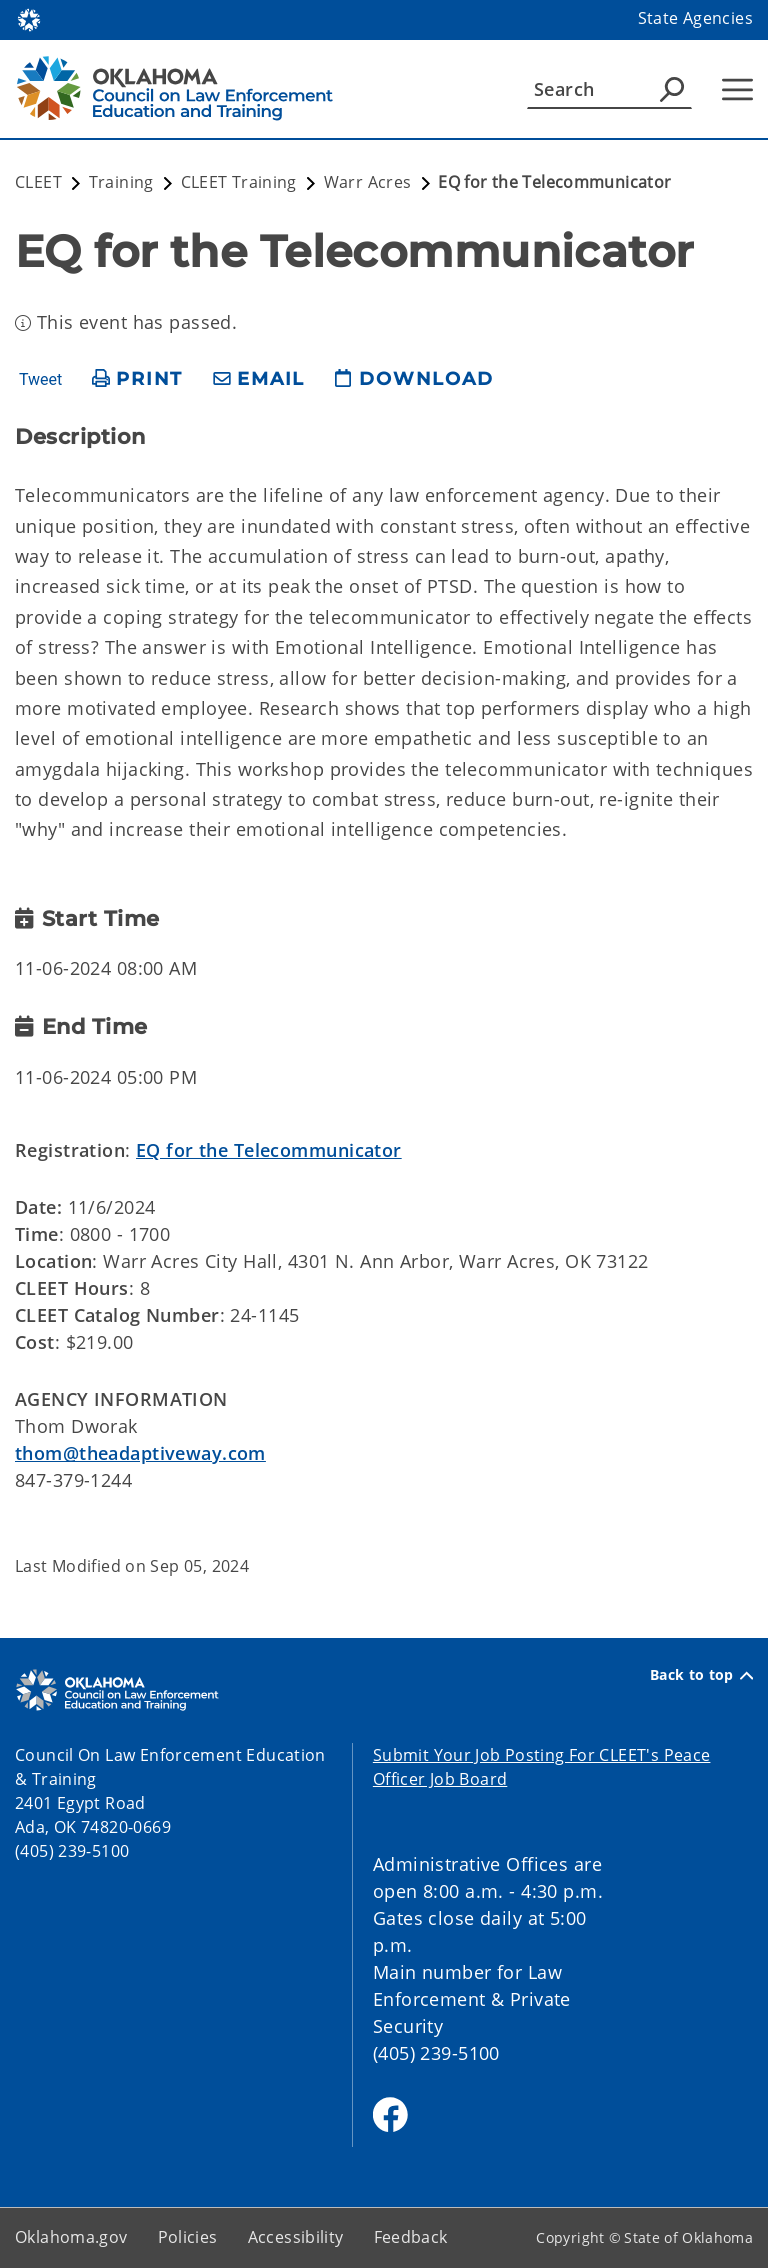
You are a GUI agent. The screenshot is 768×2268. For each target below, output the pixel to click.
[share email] (259, 379)
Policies (188, 2237)
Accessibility (296, 2237)
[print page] (137, 379)
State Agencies (695, 18)
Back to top (701, 1675)
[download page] (414, 379)
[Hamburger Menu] (737, 89)
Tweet (40, 380)
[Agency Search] (672, 89)
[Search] (609, 89)
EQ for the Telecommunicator (269, 1150)
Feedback (411, 2237)
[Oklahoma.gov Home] (29, 18)
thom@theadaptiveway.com (140, 1453)
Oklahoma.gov (71, 2237)
